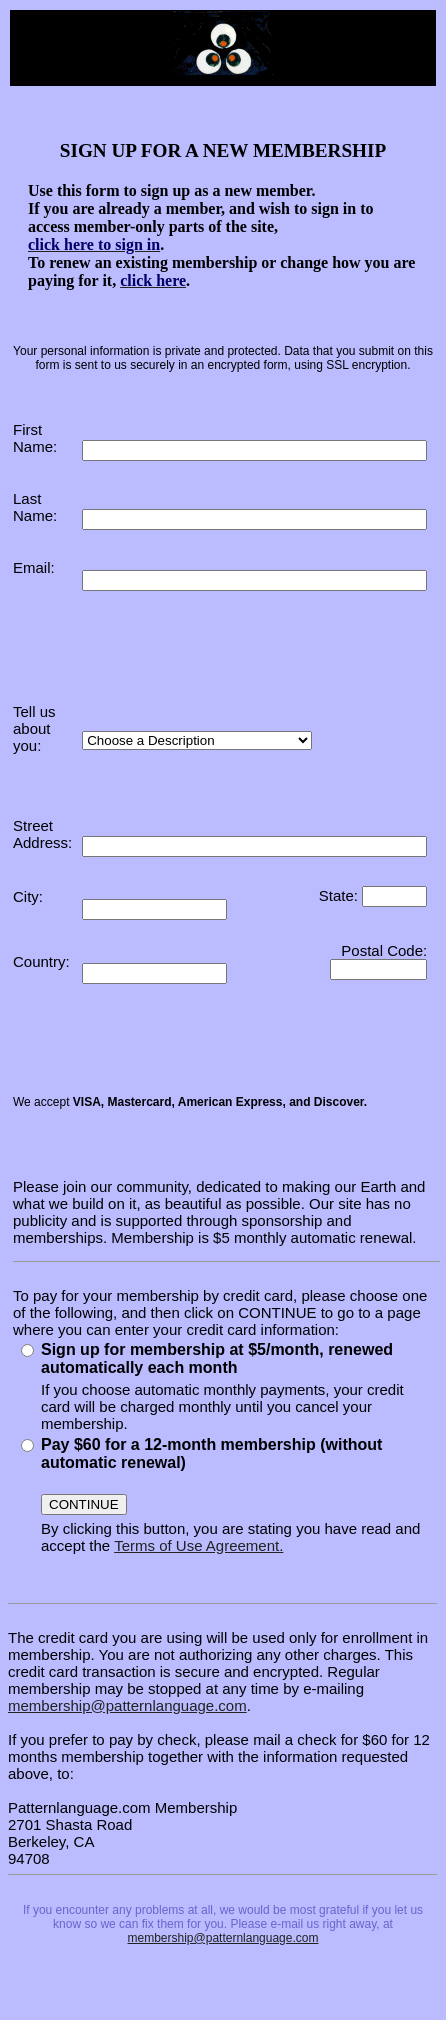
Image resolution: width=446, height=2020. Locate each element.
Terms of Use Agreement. (198, 1545)
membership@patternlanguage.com (127, 1705)
